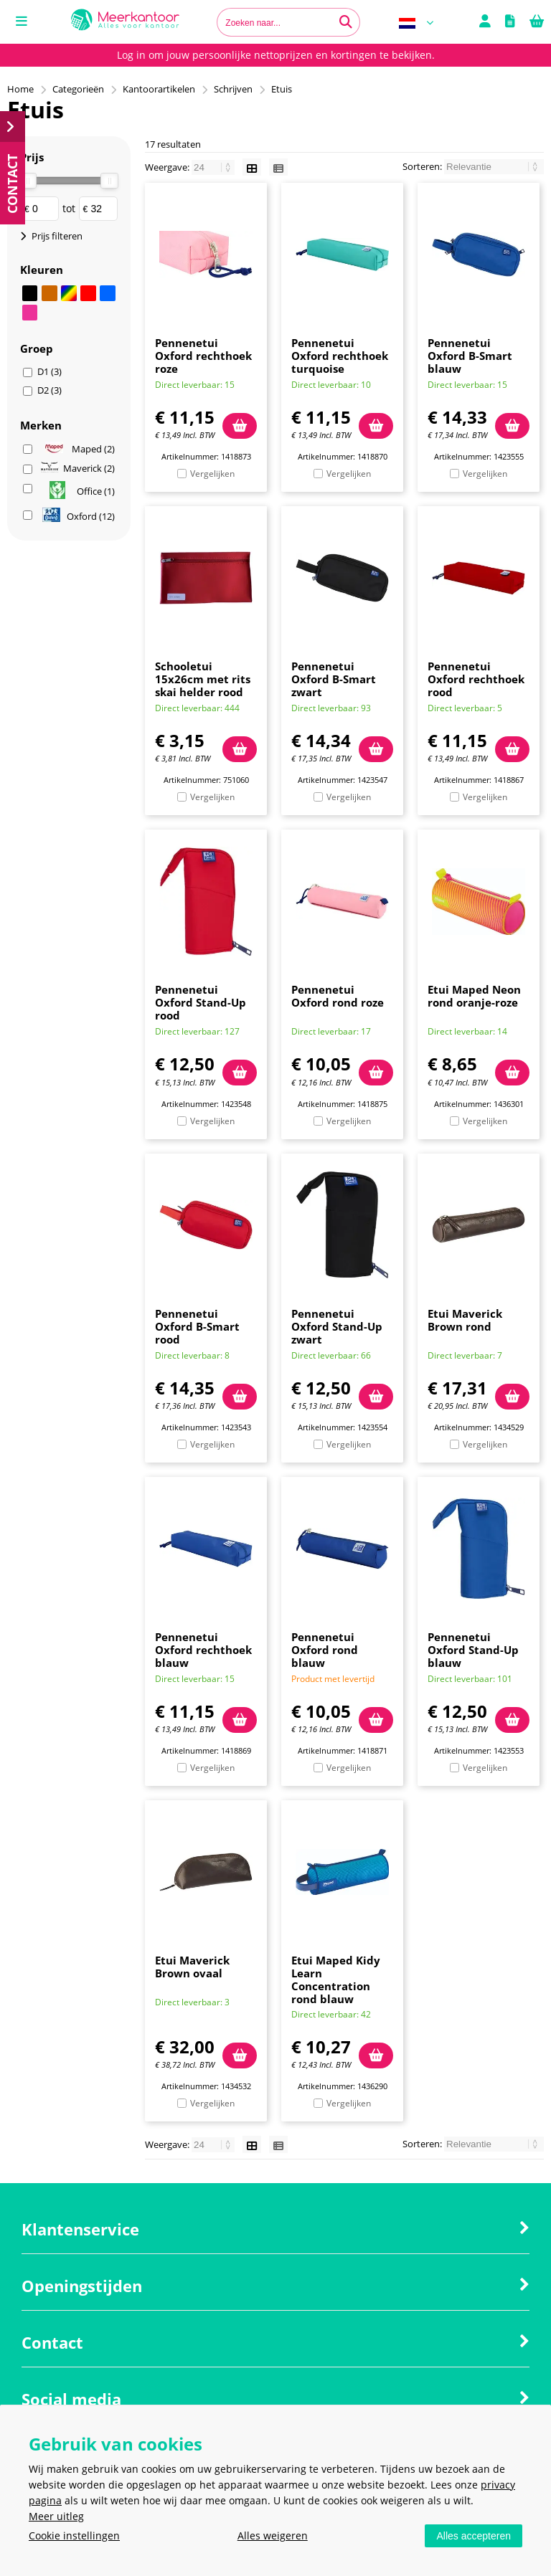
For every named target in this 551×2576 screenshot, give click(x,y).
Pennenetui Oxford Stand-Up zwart (336, 1326)
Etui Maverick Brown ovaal (192, 1966)
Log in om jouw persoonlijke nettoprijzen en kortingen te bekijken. (276, 55)
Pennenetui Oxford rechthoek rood (476, 679)
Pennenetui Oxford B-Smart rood (197, 1326)
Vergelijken (212, 473)
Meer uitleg (56, 2516)
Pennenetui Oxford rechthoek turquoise (339, 356)
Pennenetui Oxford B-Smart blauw (470, 356)
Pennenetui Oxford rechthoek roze (203, 356)
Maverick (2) (78, 468)
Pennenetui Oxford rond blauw (324, 1650)
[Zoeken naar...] (345, 22)
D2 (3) (49, 390)
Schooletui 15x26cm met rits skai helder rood (202, 679)
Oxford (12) (78, 516)
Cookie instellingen (74, 2535)
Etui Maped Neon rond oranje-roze (474, 995)
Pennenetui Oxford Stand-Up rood (200, 1002)
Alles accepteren (473, 2536)
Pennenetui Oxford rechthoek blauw (203, 1650)
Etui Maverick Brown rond (465, 1320)
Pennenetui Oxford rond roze (337, 995)
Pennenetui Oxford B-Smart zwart (333, 679)
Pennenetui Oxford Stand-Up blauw (473, 1650)
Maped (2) (80, 449)
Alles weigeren (272, 2535)
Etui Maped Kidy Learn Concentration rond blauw (335, 1979)
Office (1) (82, 491)
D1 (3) (49, 371)
